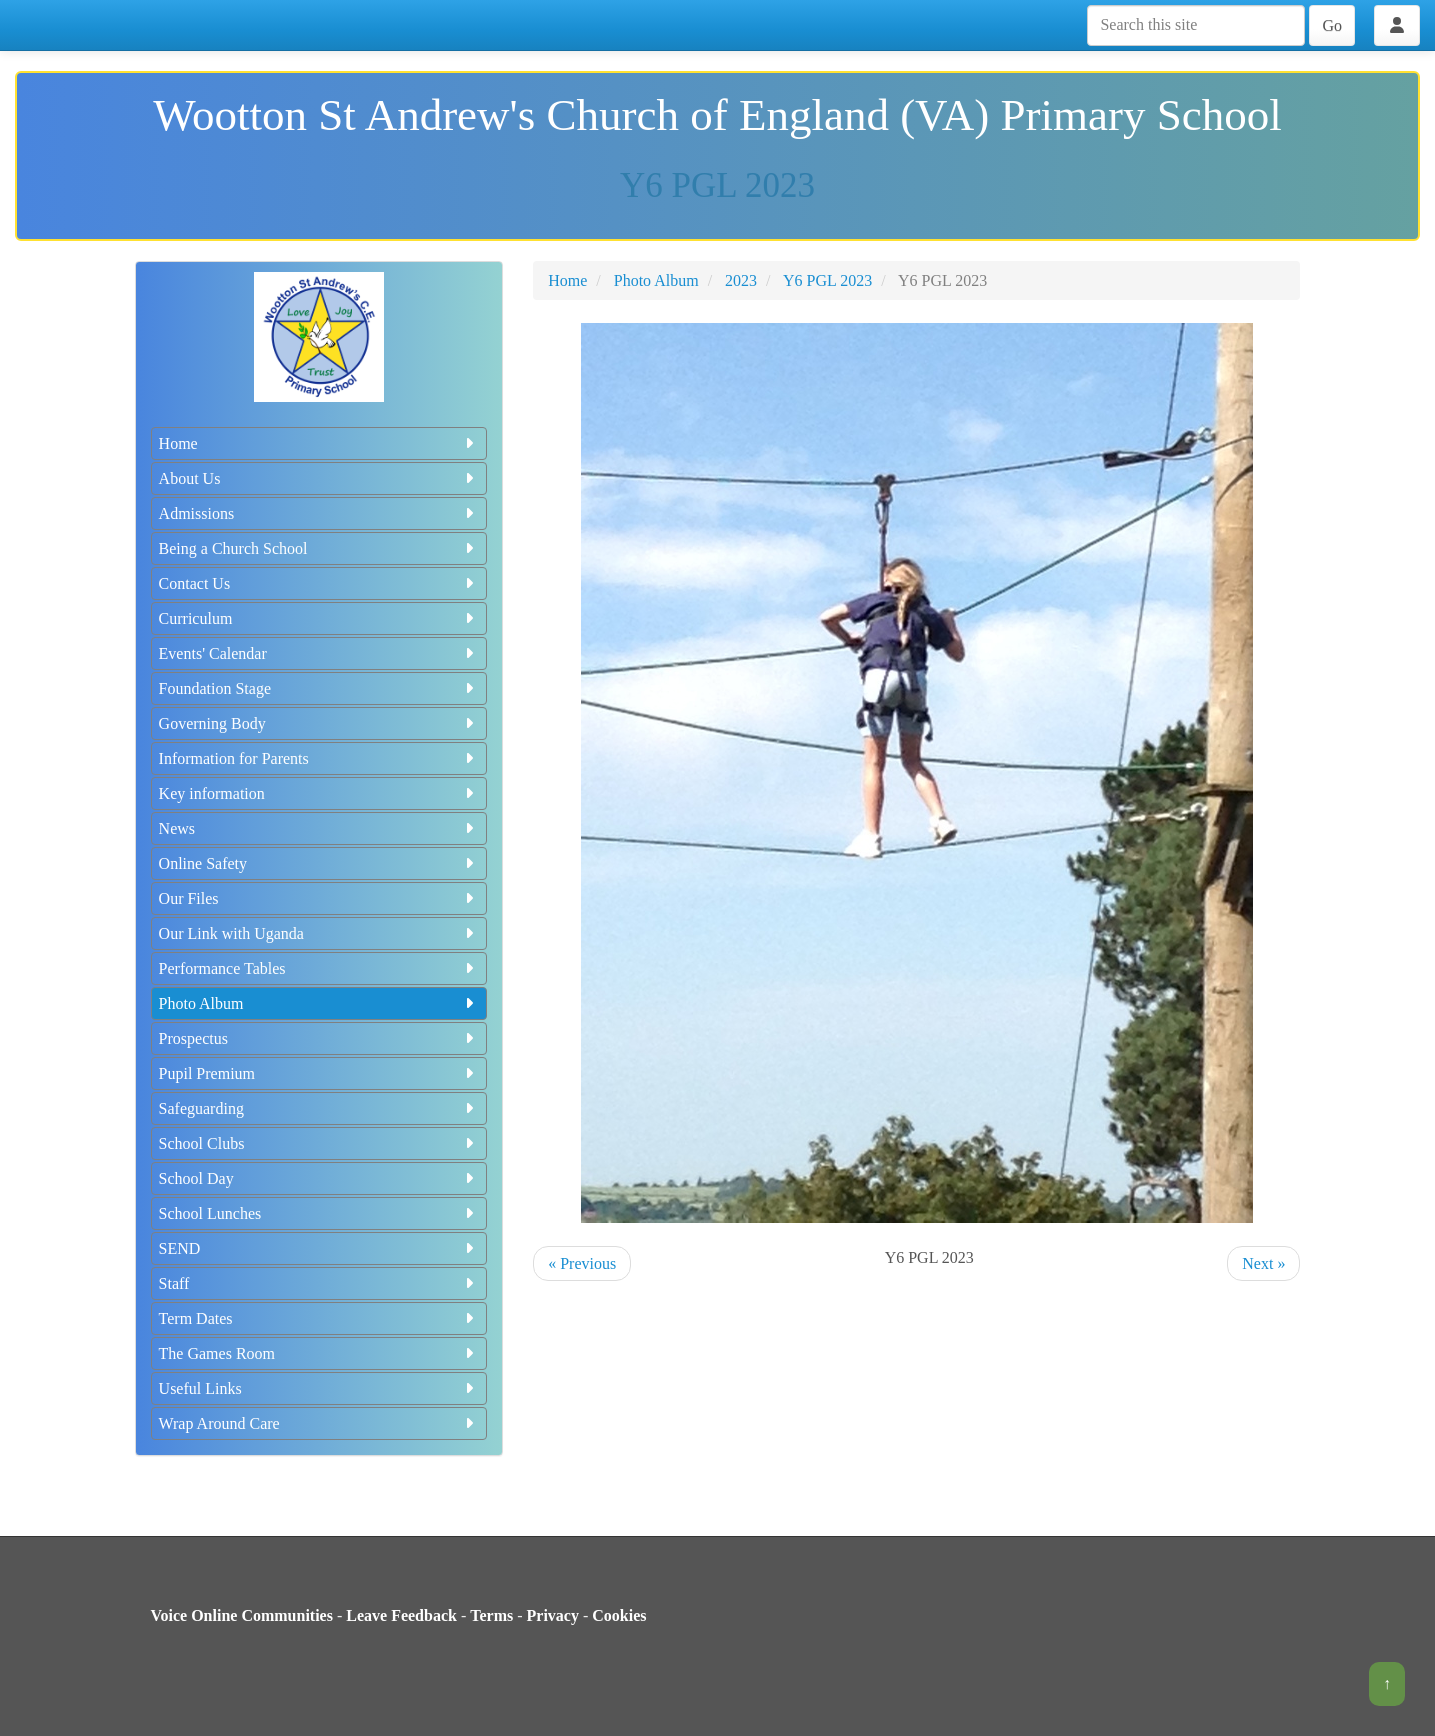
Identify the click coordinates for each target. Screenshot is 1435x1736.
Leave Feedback (401, 1615)
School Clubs (319, 1143)
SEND (319, 1248)
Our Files (319, 898)
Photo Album (319, 1003)
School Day (319, 1178)
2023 (741, 280)
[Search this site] (1196, 25)
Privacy (553, 1615)
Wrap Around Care (319, 1423)
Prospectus (319, 1038)
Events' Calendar (319, 653)
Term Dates (319, 1318)
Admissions (319, 513)
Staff (319, 1283)
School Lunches (319, 1213)
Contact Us (319, 583)
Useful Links (319, 1388)
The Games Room (319, 1353)
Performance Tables (319, 968)
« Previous (582, 1263)
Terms (491, 1615)
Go (1332, 25)
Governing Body (319, 723)
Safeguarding (319, 1108)
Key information (319, 793)
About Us (319, 478)
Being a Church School (319, 548)
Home (319, 443)
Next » (1263, 1263)
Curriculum (319, 618)
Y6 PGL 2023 (827, 280)
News (319, 828)
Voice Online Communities (241, 1615)
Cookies (619, 1615)
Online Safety (319, 863)
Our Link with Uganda (319, 933)
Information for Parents (319, 758)
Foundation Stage (319, 688)
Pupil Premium (319, 1073)
